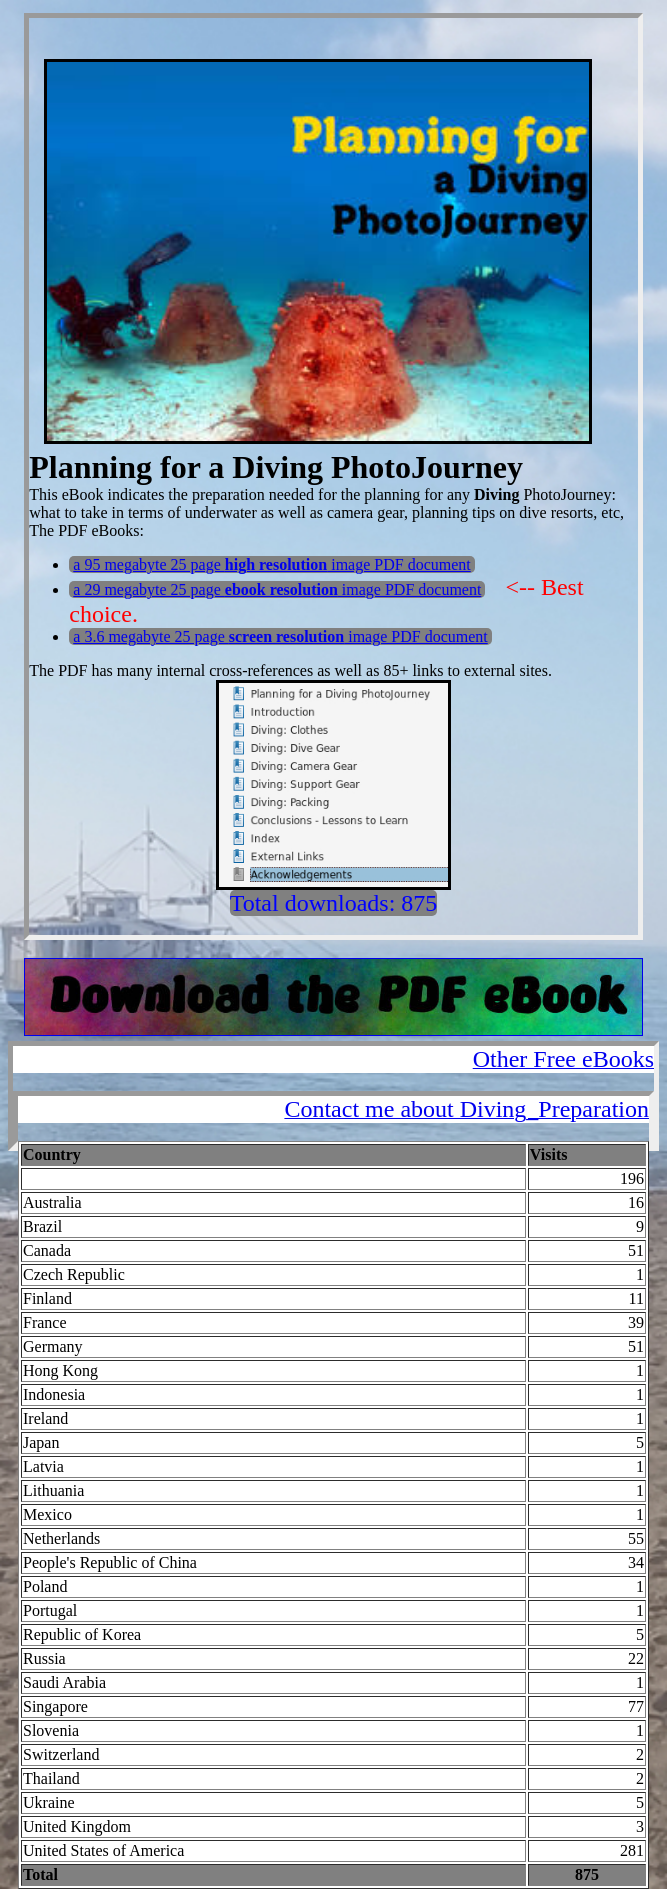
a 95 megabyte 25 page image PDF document (271, 564)
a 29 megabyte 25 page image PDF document (277, 589)
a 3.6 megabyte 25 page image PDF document (280, 636)
